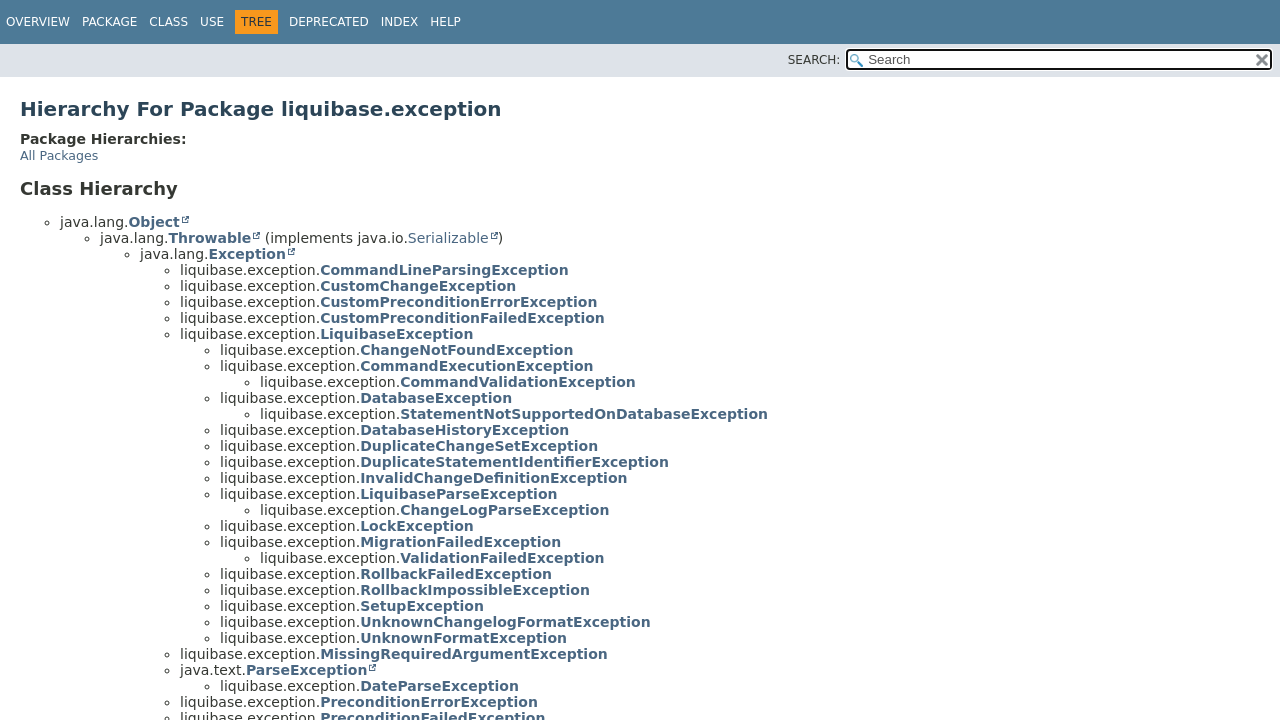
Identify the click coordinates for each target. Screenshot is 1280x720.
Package (109, 22)
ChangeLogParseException (504, 510)
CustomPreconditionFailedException (462, 318)
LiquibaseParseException (458, 494)
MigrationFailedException (460, 542)
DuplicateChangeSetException (479, 446)
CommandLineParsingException (444, 270)
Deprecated (329, 22)
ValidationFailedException (502, 558)
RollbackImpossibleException (475, 590)
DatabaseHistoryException (464, 430)
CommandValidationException (518, 382)
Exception (247, 254)
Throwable (209, 238)
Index (400, 22)
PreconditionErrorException (429, 702)
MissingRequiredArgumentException (464, 654)
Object (153, 222)
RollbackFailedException (456, 574)
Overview (38, 22)
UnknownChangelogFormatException (505, 622)
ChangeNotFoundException (466, 350)
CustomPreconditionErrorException (458, 302)
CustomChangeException (418, 286)
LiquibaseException (396, 334)
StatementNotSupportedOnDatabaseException (584, 414)
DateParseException (439, 686)
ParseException (307, 670)
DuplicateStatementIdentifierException (514, 462)
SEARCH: (814, 60)
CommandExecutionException (476, 366)
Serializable (448, 238)
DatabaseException (436, 398)
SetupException (422, 606)
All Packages (59, 155)
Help (445, 22)
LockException (417, 526)
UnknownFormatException (463, 638)
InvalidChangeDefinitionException (493, 478)
